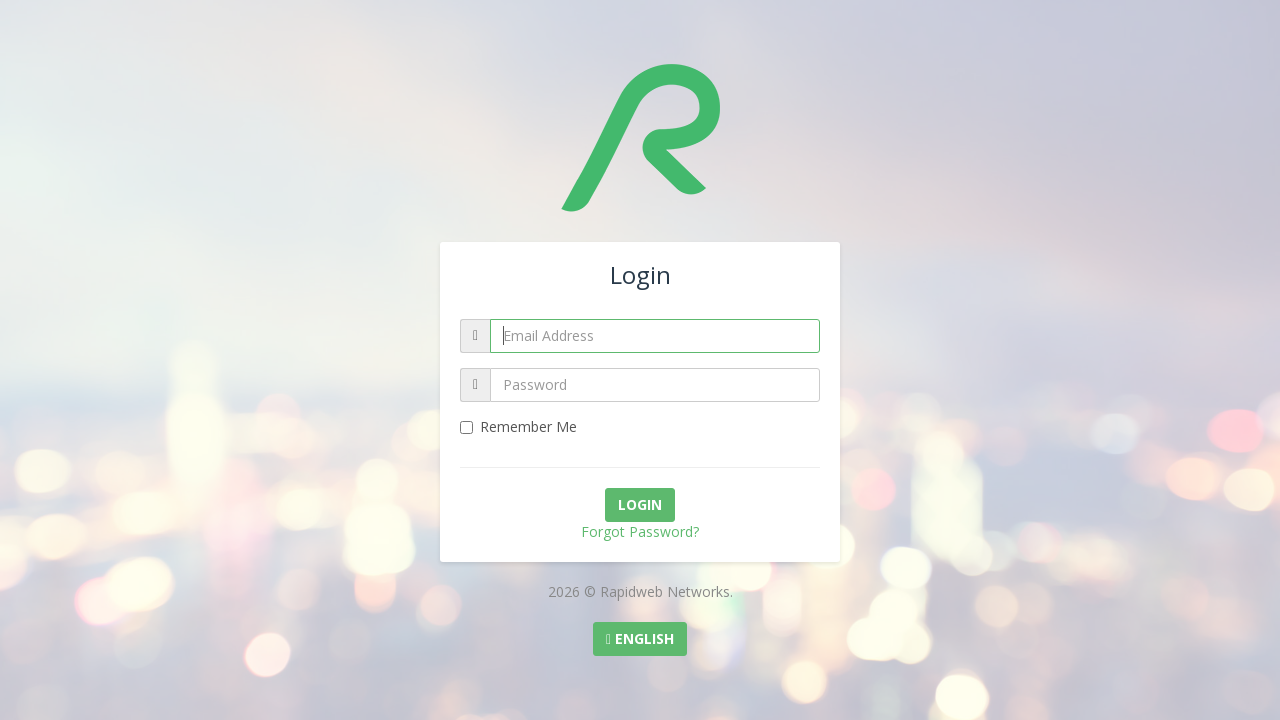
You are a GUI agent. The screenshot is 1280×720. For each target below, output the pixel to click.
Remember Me (518, 426)
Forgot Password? (640, 531)
